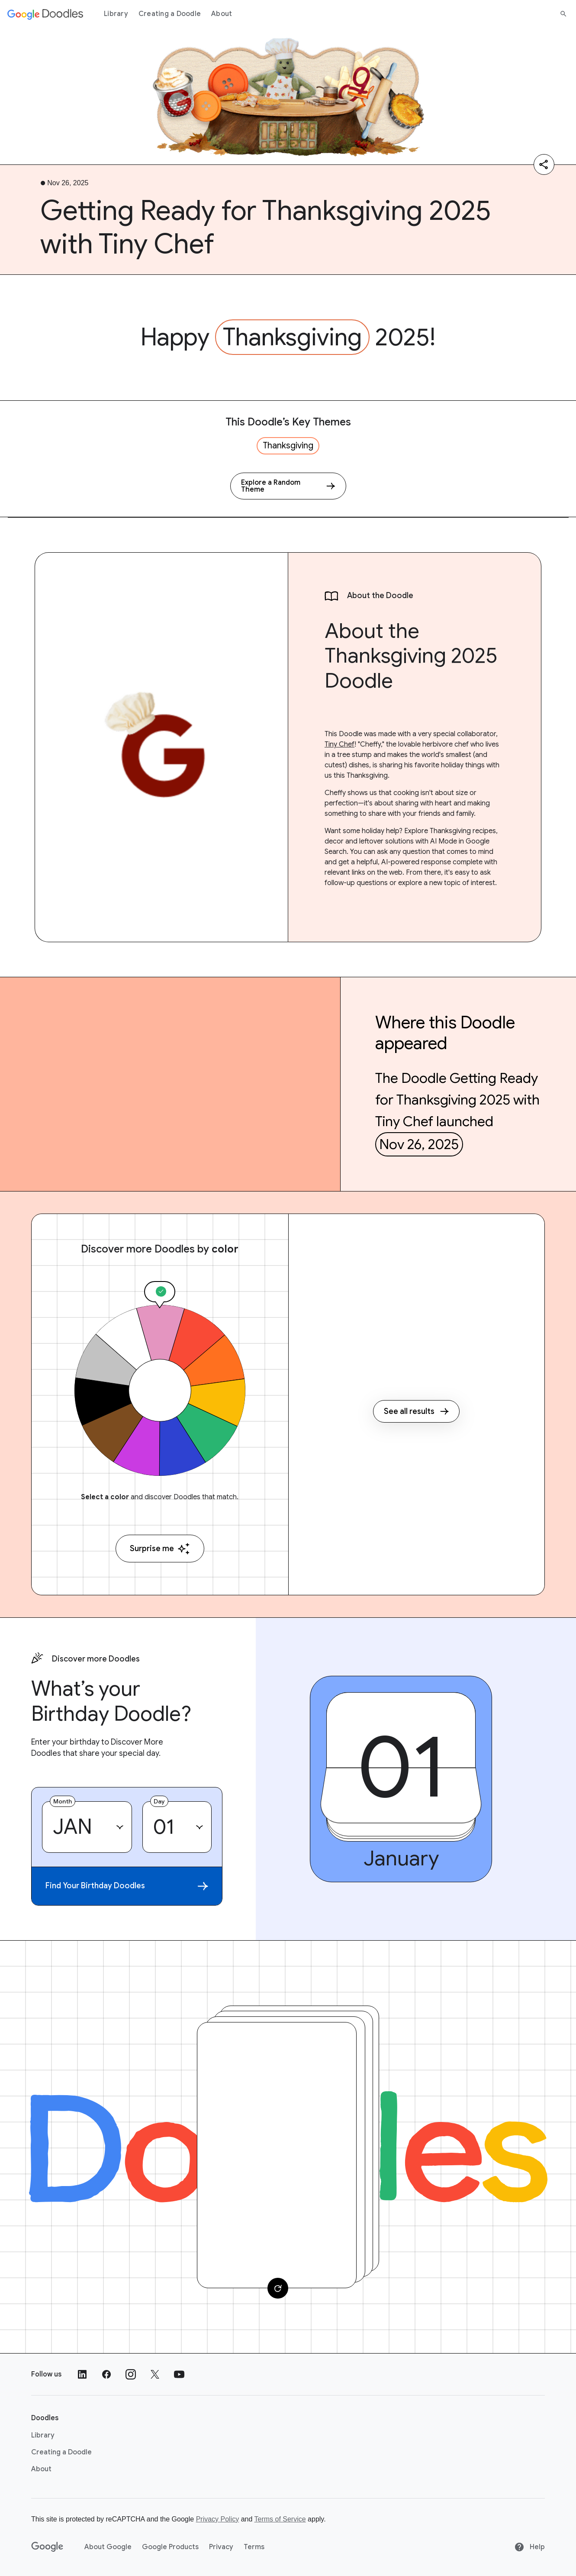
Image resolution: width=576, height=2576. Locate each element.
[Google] (47, 2547)
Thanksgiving (292, 337)
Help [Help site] (529, 2547)
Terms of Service (280, 2519)
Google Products (170, 2547)
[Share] (544, 164)
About (221, 14)
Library (116, 14)
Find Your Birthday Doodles (126, 1885)
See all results (416, 1411)
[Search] (563, 13)
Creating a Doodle (169, 14)
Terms (254, 2547)
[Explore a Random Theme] (288, 486)
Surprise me (160, 1548)
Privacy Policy (217, 2519)
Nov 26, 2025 (419, 1144)
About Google (108, 2547)
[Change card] (277, 2288)
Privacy (221, 2547)
